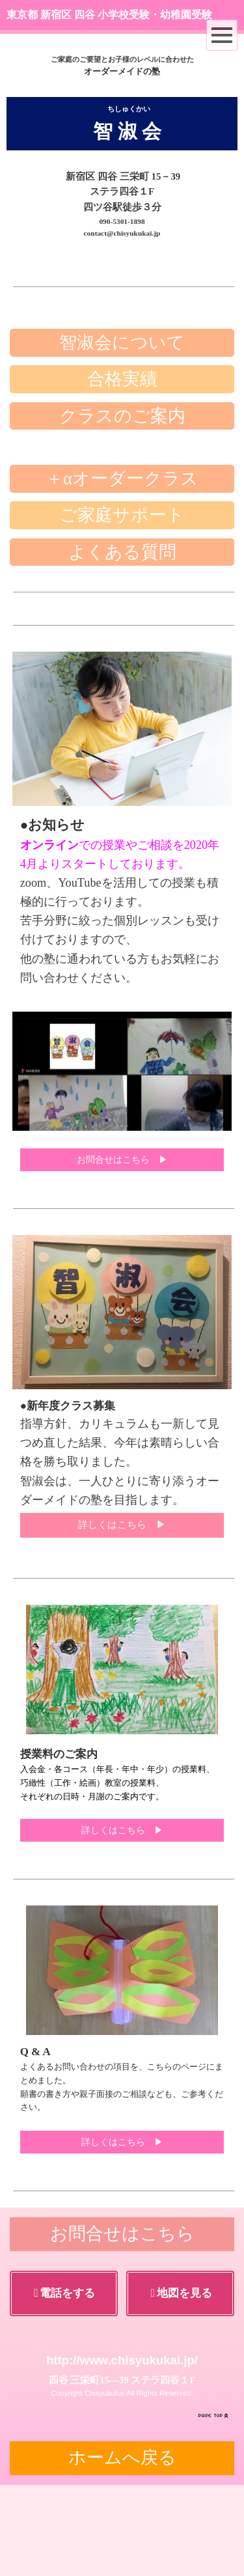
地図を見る (181, 2384)
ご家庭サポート (122, 606)
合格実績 (122, 470)
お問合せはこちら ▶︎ (122, 1251)
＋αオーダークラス (122, 569)
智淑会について (122, 433)
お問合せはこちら (122, 2324)
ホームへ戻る (122, 2548)
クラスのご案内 (122, 507)
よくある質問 (122, 643)
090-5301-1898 (121, 221)
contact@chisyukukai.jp (122, 233)
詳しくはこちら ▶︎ (122, 1616)
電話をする (64, 2384)
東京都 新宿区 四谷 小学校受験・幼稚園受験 (109, 14)
